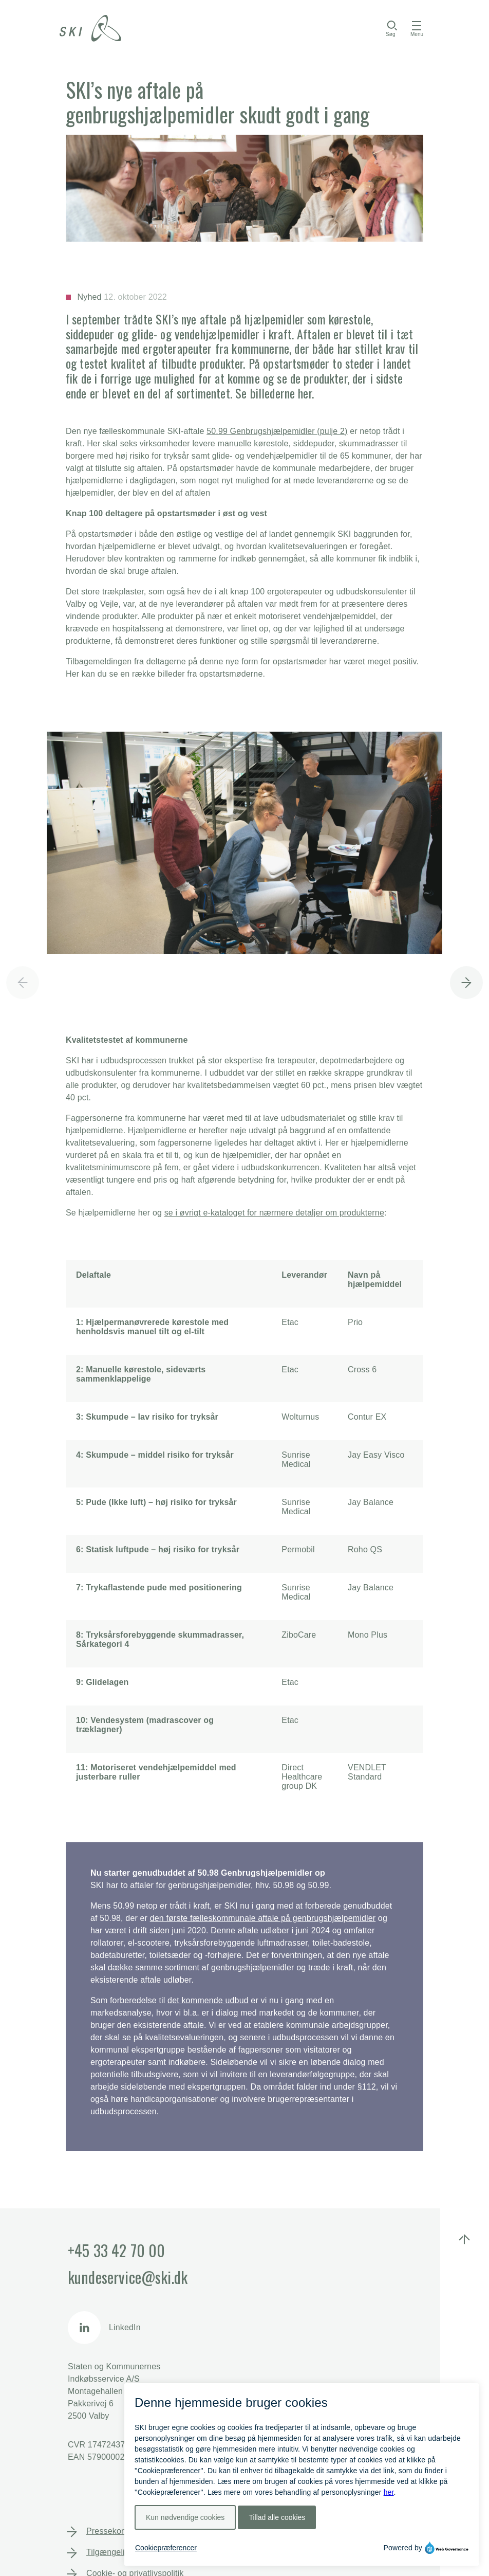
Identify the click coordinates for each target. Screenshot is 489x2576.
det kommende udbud (208, 2000)
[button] (466, 978)
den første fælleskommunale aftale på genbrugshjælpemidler (263, 1918)
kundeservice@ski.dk (127, 2277)
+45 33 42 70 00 (116, 2250)
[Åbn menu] (416, 28)
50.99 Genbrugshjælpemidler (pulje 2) (276, 431)
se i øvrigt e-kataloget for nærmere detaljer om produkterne (274, 1212)
